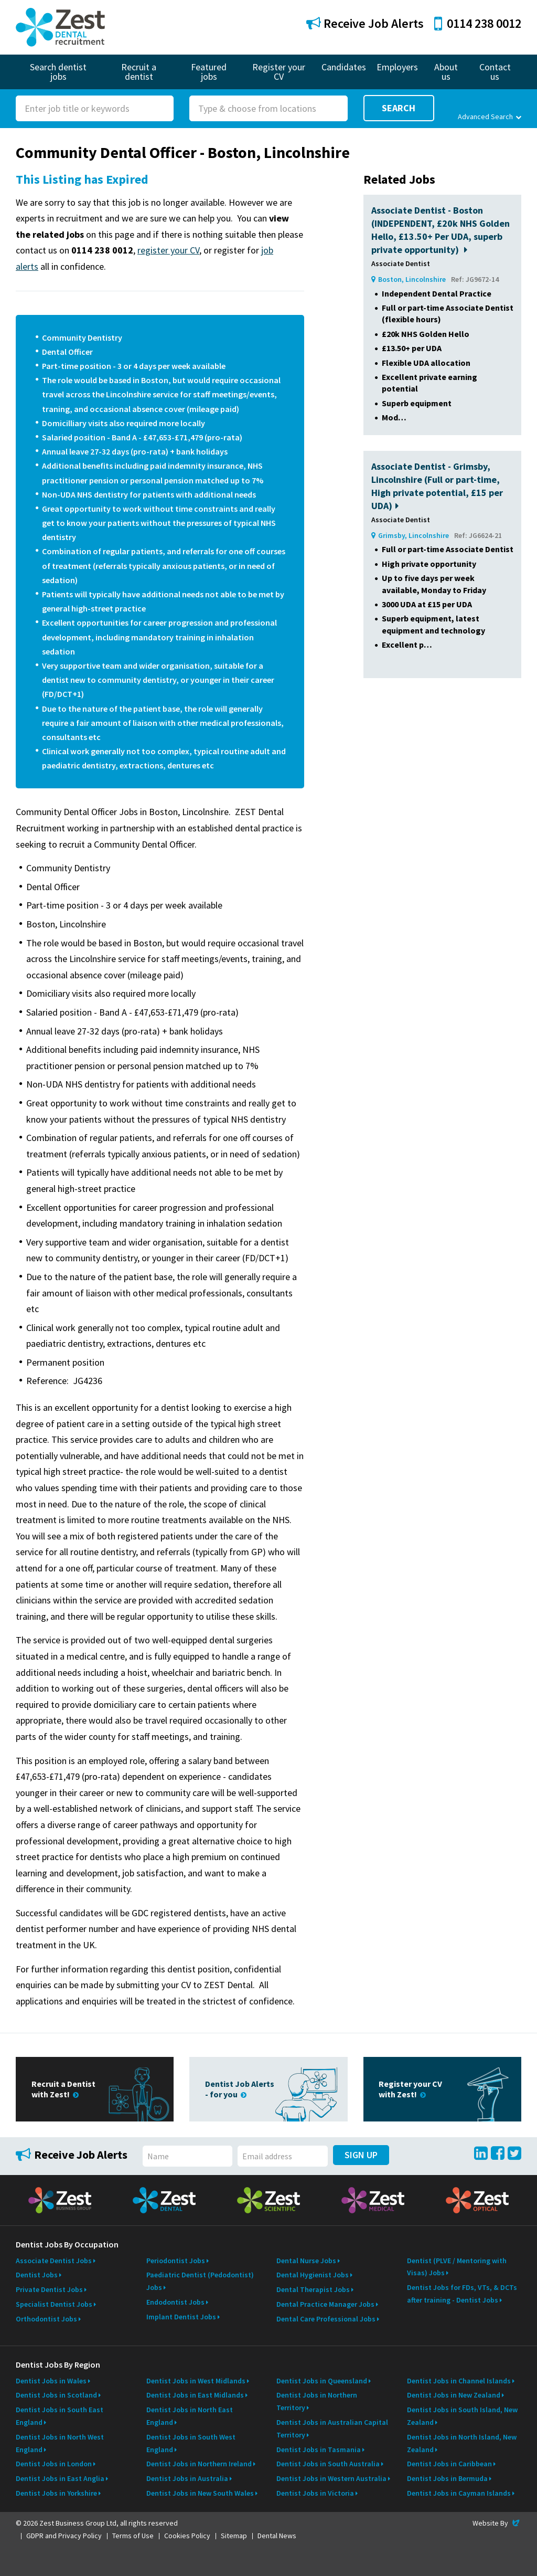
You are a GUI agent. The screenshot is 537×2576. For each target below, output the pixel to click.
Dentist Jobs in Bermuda (447, 2478)
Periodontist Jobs (175, 2260)
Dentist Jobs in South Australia (328, 2463)
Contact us (495, 71)
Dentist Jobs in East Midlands (195, 2395)
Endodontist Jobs (175, 2302)
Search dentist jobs (58, 71)
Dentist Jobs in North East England (189, 2416)
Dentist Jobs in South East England (59, 2416)
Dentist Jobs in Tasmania (318, 2449)
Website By (496, 2523)
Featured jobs (209, 71)
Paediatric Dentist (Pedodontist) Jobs (200, 2281)
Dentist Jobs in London (54, 2463)
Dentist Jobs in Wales (51, 2380)
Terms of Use (133, 2535)
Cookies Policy (187, 2535)
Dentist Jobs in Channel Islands (459, 2380)
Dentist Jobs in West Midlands (195, 2380)
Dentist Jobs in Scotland (56, 2395)
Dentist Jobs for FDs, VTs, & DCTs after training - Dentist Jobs (462, 2294)
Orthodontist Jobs (46, 2319)
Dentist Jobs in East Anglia (60, 2478)
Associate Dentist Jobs (54, 2260)
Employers (397, 67)
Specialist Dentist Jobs (54, 2304)
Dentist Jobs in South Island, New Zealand (462, 2416)
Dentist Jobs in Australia (187, 2478)
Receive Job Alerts (365, 23)
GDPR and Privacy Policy (64, 2535)
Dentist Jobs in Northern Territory (316, 2401)
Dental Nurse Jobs (306, 2260)
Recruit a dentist (138, 71)
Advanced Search (489, 116)
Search (398, 108)
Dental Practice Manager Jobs (325, 2304)
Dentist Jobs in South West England (190, 2443)
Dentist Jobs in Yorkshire (56, 2493)
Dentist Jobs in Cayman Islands (459, 2493)
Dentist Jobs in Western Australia (331, 2478)
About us (446, 71)
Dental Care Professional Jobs (325, 2319)
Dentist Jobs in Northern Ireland (199, 2463)
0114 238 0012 (477, 23)
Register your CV (278, 71)
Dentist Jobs (37, 2274)
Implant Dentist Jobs (181, 2316)
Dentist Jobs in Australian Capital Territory (332, 2428)
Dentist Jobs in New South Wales (200, 2493)
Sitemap (234, 2535)
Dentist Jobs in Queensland (321, 2380)
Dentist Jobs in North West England (60, 2443)
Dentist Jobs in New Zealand (453, 2395)
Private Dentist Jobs (49, 2289)
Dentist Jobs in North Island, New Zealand (462, 2443)
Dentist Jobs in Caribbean (449, 2463)
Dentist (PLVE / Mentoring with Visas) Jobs (457, 2267)
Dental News (276, 2535)
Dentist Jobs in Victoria (315, 2493)
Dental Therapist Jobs (313, 2289)
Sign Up (361, 2155)
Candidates (343, 67)
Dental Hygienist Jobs (312, 2274)
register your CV (168, 250)
